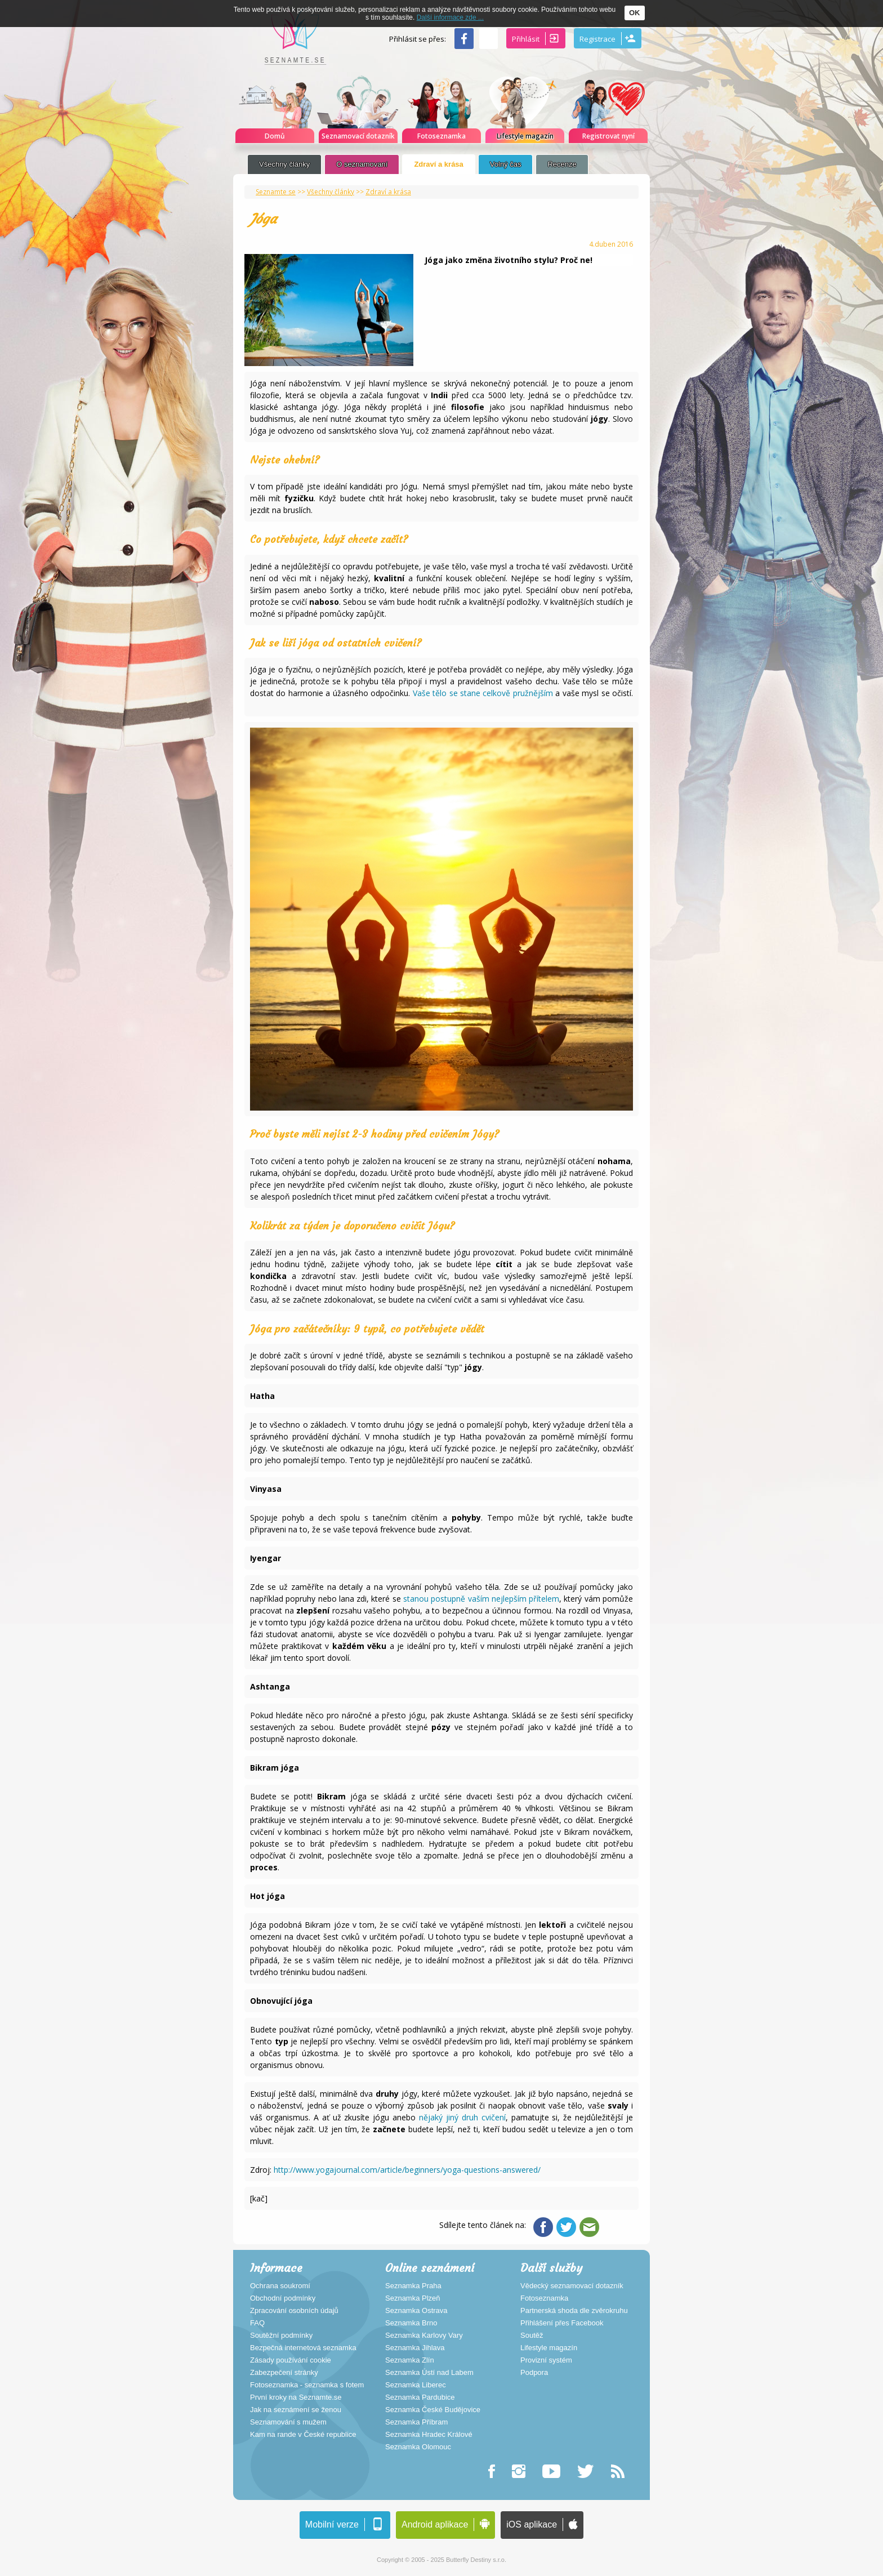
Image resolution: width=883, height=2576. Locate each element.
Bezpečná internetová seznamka (303, 2348)
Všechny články (284, 164)
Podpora (534, 2373)
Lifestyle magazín (548, 2348)
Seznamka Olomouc (418, 2447)
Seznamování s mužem (288, 2422)
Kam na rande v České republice (303, 2435)
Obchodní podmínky (282, 2298)
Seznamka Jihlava (415, 2348)
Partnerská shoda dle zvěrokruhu (574, 2311)
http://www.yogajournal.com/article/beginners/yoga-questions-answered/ (407, 2169)
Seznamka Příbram (416, 2422)
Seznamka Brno (411, 2323)
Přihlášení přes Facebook (561, 2323)
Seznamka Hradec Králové (428, 2435)
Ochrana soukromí (280, 2286)
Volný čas (505, 164)
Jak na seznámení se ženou (295, 2410)
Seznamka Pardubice (420, 2397)
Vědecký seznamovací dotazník (571, 2286)
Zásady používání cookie (290, 2360)
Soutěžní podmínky (281, 2335)
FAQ (257, 2323)
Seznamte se (276, 192)
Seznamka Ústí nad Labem (429, 2373)
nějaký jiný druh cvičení (461, 2117)
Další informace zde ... (450, 17)
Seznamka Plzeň (412, 2298)
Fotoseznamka (544, 2298)
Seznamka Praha (413, 2286)
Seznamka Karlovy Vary (424, 2335)
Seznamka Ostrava (416, 2311)
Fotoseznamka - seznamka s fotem (307, 2385)
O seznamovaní (361, 164)
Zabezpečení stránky (284, 2373)
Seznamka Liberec (415, 2385)
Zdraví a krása (438, 164)
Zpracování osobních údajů (294, 2311)
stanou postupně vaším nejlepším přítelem (481, 1598)
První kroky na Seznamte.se (296, 2397)
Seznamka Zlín (409, 2360)
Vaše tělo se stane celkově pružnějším (484, 693)
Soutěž (531, 2335)
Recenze (561, 164)
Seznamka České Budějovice (432, 2410)
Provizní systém (546, 2360)
